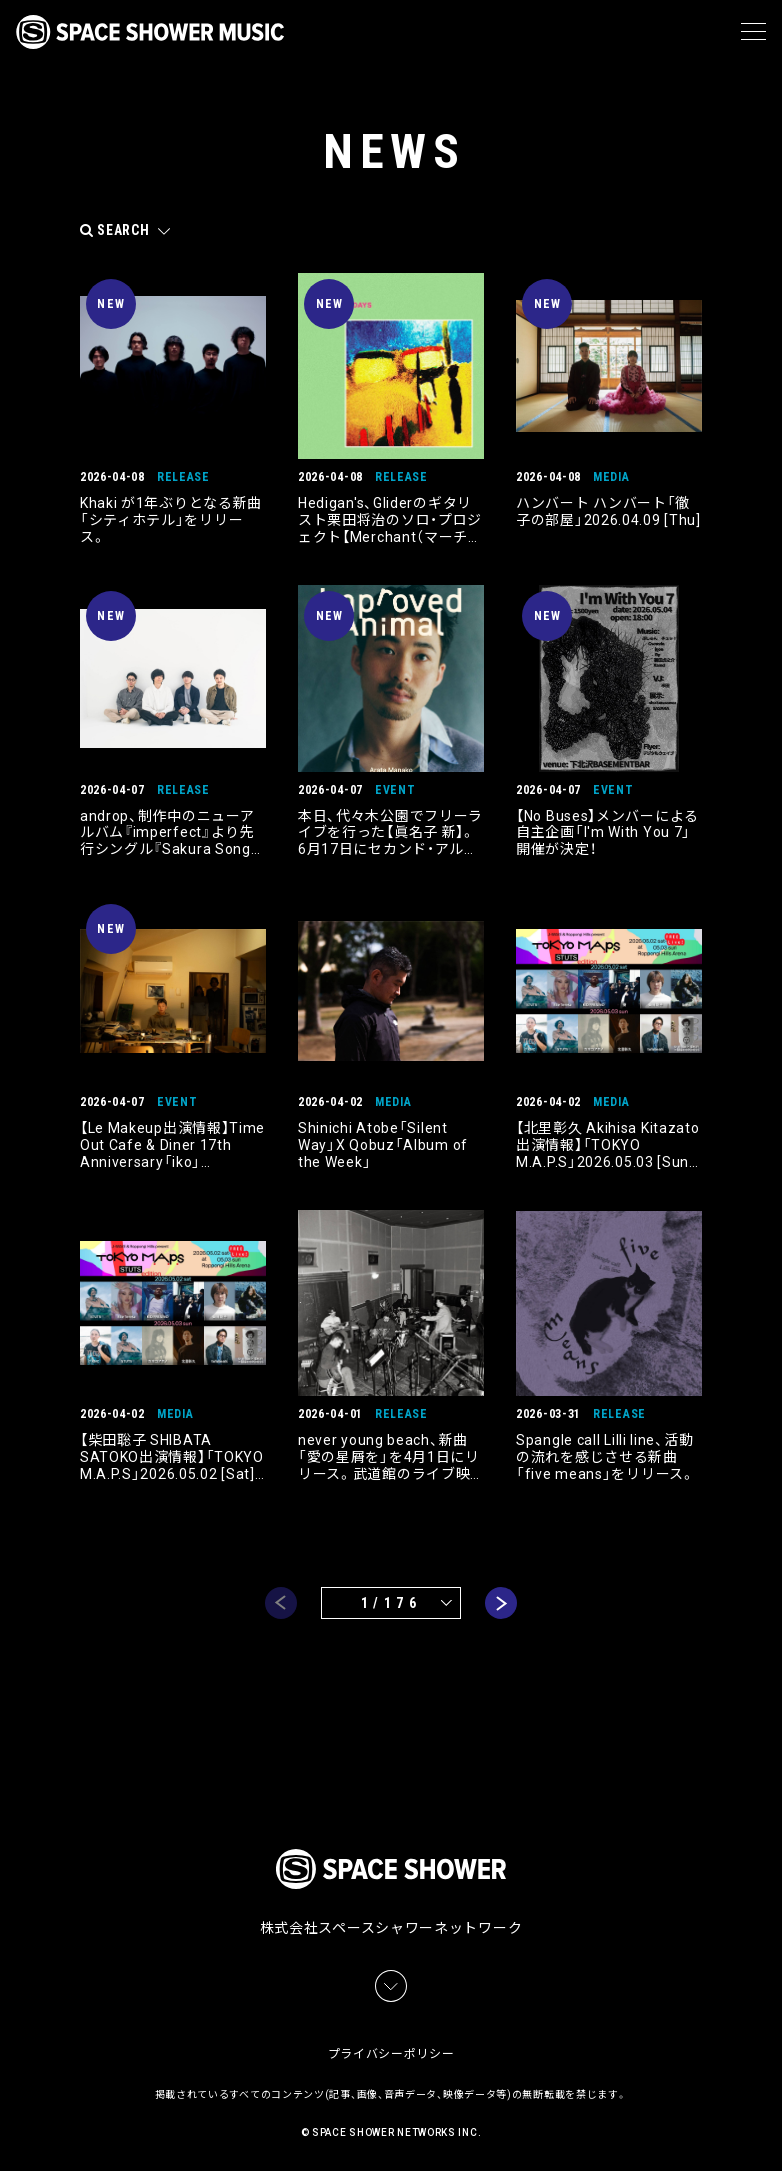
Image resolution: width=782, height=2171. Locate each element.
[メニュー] (753, 32)
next (501, 1603)
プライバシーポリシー (391, 2052)
